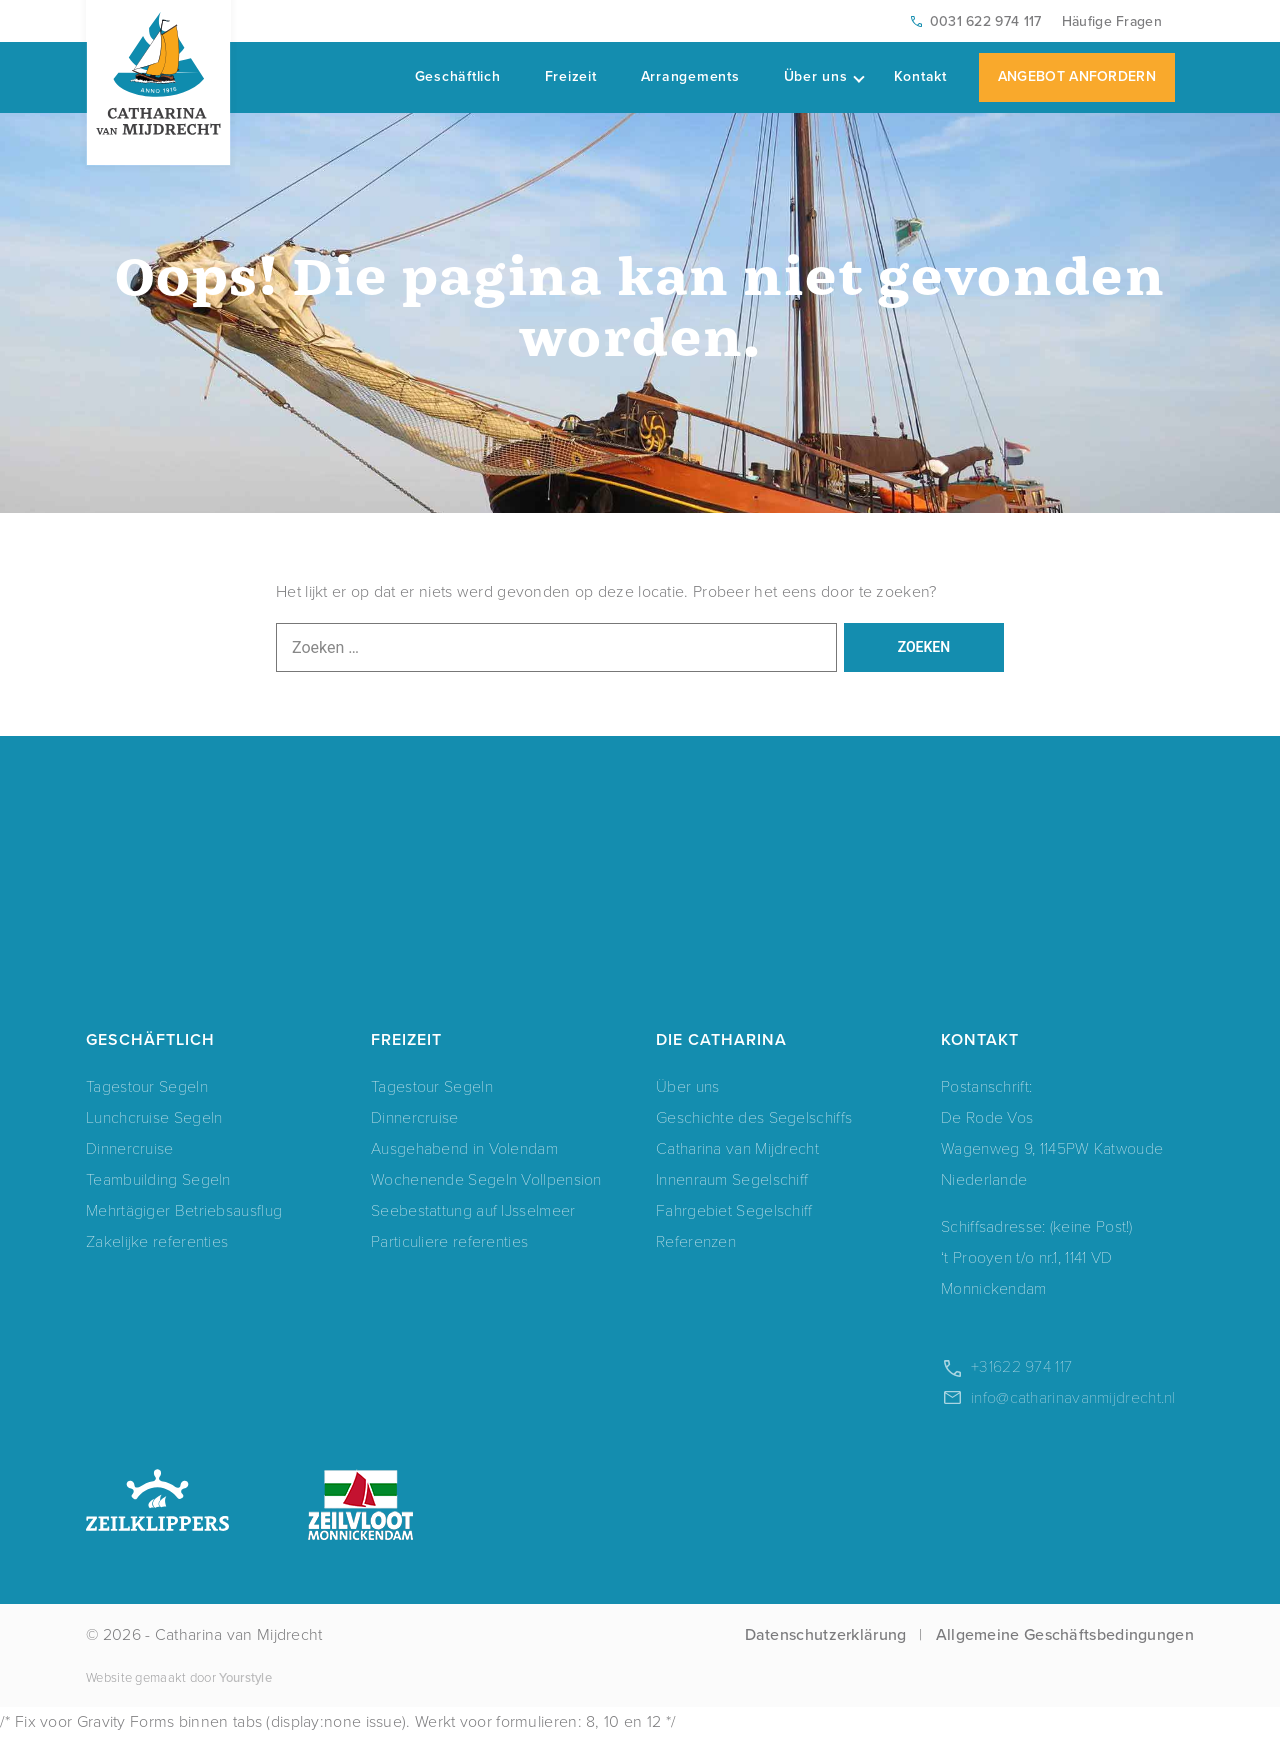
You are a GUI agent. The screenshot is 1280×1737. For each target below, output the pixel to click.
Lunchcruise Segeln (154, 1117)
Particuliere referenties (449, 1241)
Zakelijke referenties (157, 1241)
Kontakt (920, 76)
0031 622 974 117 (986, 21)
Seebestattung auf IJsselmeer (473, 1210)
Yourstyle (244, 1677)
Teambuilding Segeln (158, 1179)
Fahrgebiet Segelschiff (734, 1210)
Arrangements (690, 76)
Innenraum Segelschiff (732, 1179)
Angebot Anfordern (1077, 76)
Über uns (824, 76)
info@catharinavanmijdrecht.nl (1073, 1397)
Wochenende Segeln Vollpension (486, 1179)
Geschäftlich (458, 76)
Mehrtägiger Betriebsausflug (184, 1210)
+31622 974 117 (1021, 1366)
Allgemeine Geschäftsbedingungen (1065, 1634)
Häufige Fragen (1112, 21)
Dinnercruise (130, 1148)
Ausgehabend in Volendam (464, 1148)
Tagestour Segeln (147, 1086)
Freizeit (571, 76)
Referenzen (696, 1241)
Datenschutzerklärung (826, 1634)
